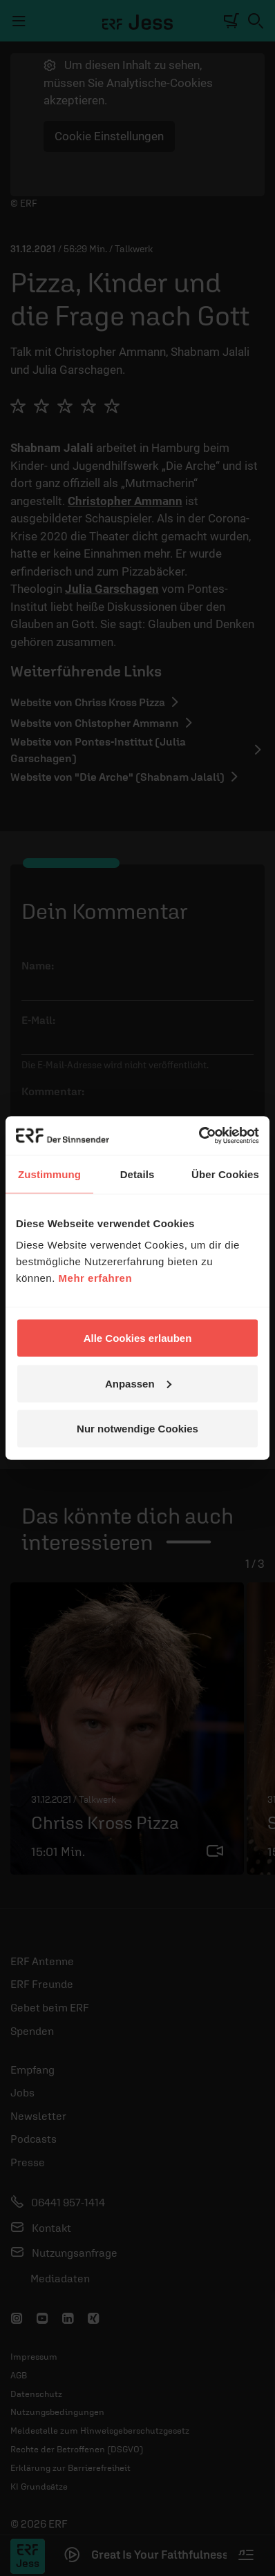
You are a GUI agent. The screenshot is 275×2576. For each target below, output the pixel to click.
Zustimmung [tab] (49, 1174)
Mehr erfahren (96, 1278)
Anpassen (138, 1383)
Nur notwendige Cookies (137, 1428)
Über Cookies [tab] (225, 1174)
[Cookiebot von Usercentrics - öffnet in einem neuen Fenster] (198, 1136)
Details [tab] (137, 1174)
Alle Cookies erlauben (138, 1338)
